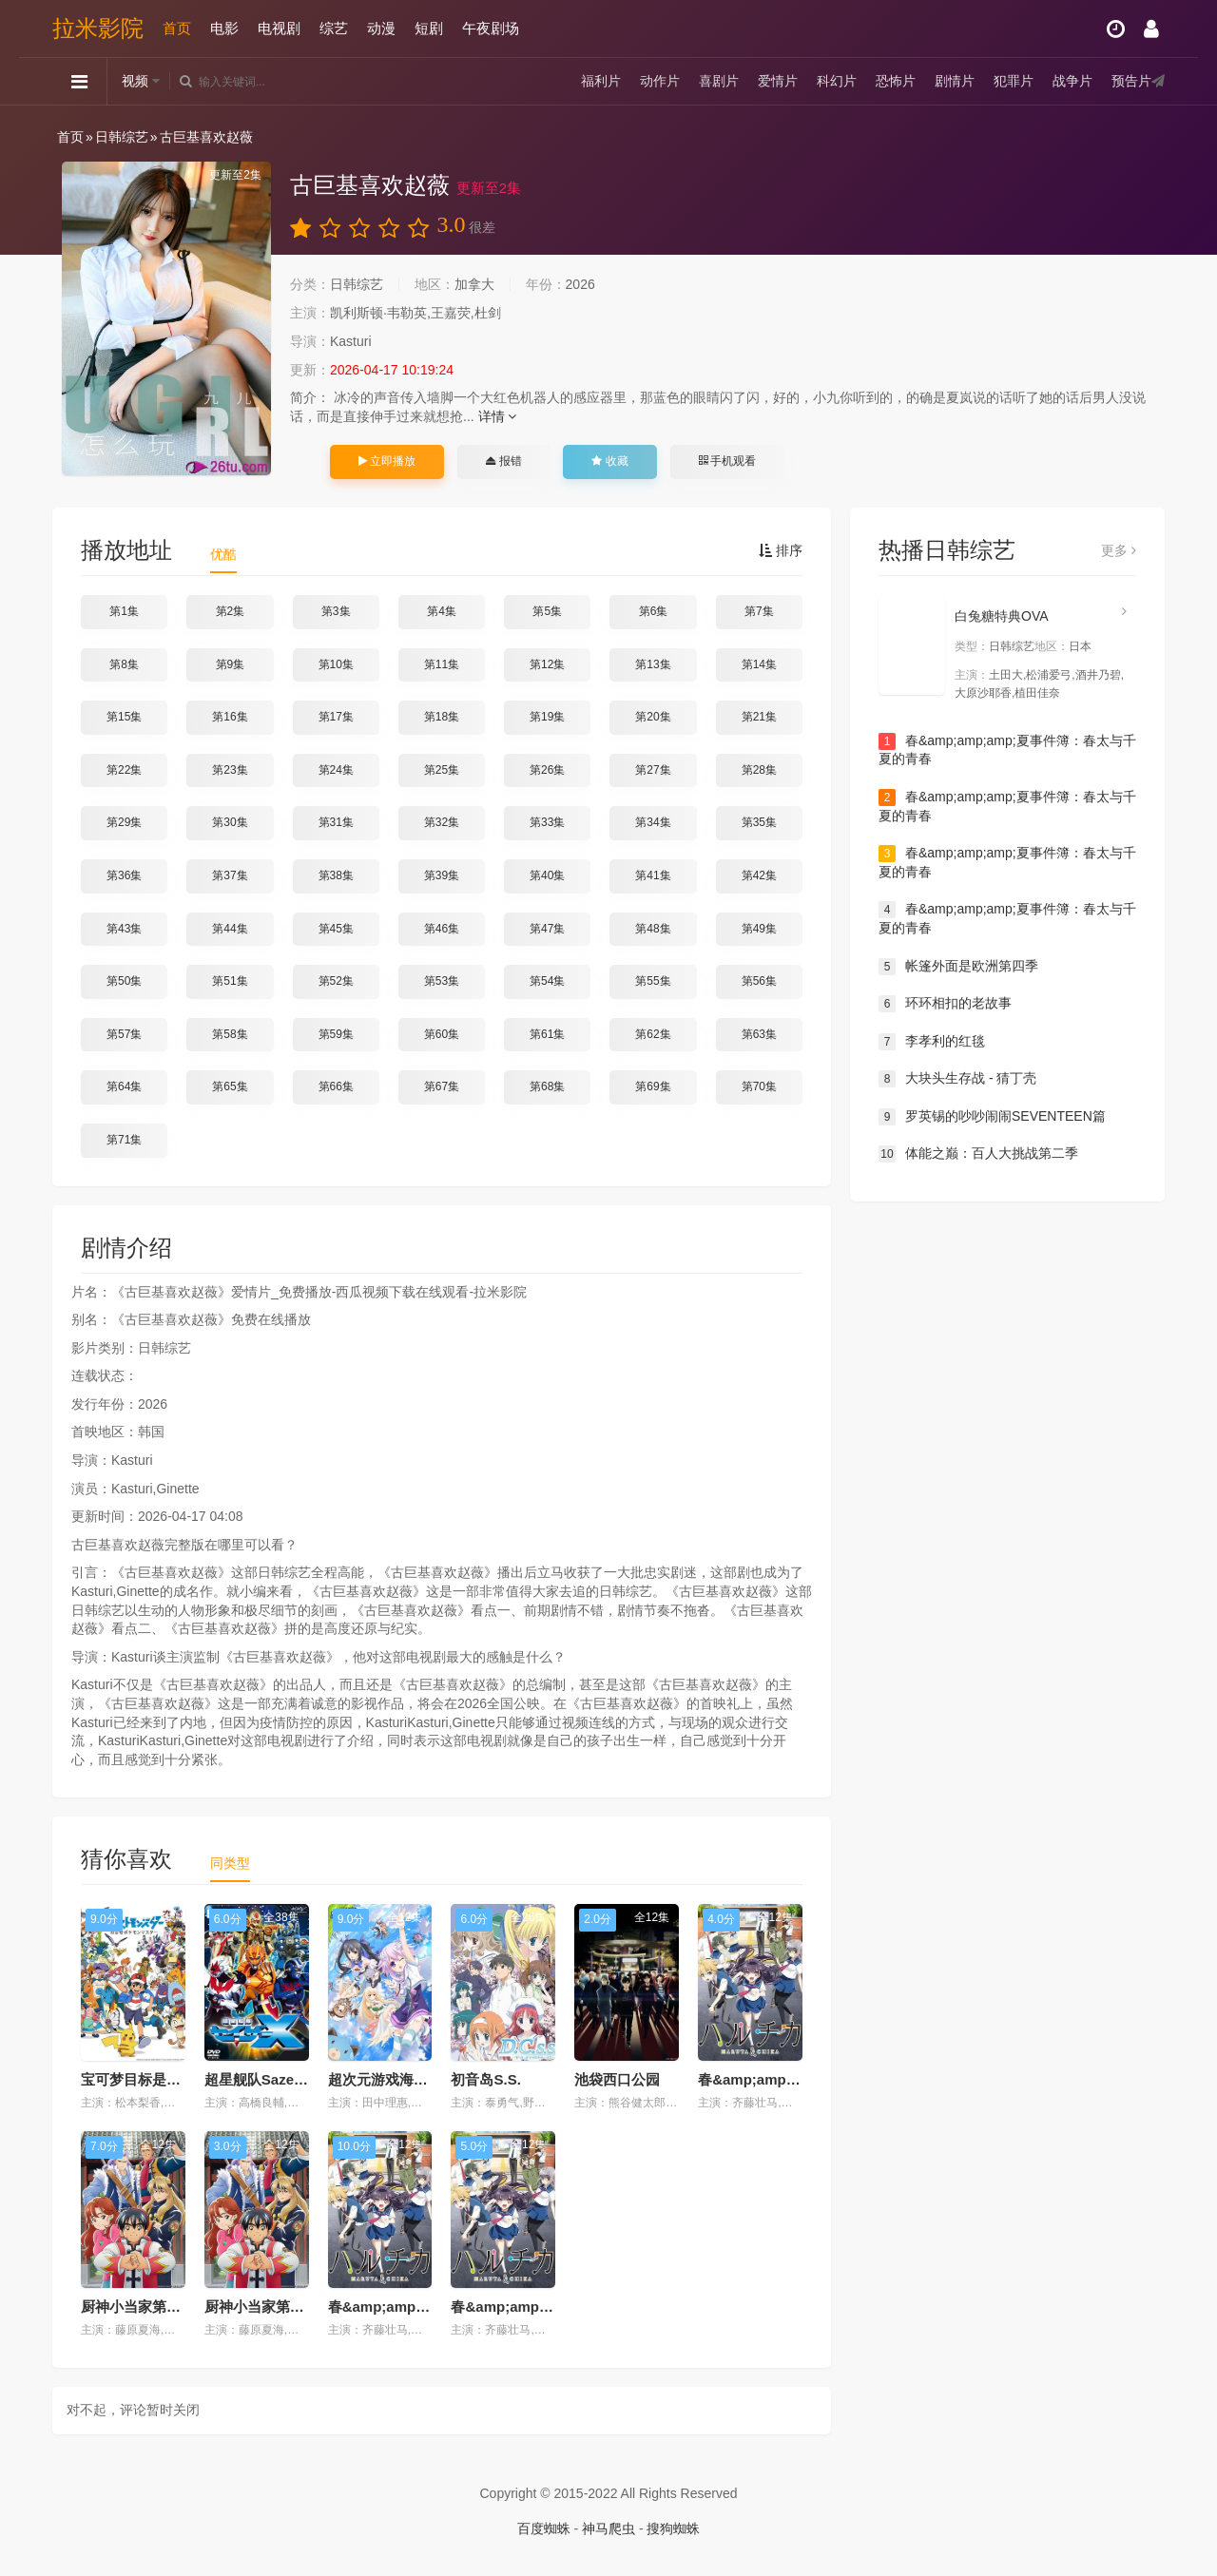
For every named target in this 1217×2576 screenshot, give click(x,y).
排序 (780, 550)
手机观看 (727, 461)
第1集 (124, 611)
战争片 (1072, 80)
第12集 (547, 664)
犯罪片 (1013, 80)
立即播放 (386, 461)
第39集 (441, 875)
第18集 (441, 716)
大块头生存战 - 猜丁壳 (957, 1078)
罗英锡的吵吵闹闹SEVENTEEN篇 (992, 1116)
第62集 (652, 1034)
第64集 (124, 1086)
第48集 (652, 928)
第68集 (547, 1086)
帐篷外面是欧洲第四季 (958, 966)
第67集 (441, 1086)
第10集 (336, 664)
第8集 (124, 664)
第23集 (229, 770)
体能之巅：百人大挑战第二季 (978, 1154)
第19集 (547, 716)
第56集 (759, 981)
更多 (1118, 550)
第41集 (652, 875)
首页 (177, 28)
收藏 (609, 461)
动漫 (381, 28)
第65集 (229, 1086)
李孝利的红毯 (932, 1041)
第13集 (652, 664)
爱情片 (778, 80)
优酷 (223, 554)
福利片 (601, 80)
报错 (503, 461)
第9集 (230, 664)
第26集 (547, 770)
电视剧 (279, 28)
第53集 (441, 981)
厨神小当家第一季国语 (152, 2306)
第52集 (336, 981)
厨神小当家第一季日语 (275, 2306)
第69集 (652, 1086)
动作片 (660, 80)
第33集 (547, 822)
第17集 (336, 716)
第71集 (124, 1139)
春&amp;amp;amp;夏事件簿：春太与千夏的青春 (1007, 750)
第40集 (547, 875)
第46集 (441, 928)
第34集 (652, 822)
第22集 (124, 770)
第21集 (759, 716)
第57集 (124, 1034)
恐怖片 (896, 80)
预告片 (1131, 80)
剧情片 (955, 80)
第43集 (124, 928)
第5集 (547, 611)
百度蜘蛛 (543, 2528)
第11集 (441, 664)
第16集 (229, 716)
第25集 (441, 770)
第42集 (759, 875)
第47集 (547, 928)
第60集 (441, 1034)
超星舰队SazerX (256, 2079)
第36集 (124, 875)
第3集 (336, 611)
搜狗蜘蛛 (673, 2528)
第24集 (336, 770)
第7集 (759, 611)
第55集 (652, 981)
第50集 (124, 981)
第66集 (336, 1086)
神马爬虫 (608, 2528)
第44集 (229, 928)
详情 (497, 416)
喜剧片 (719, 80)
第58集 (229, 1034)
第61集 (547, 1034)
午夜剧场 (490, 28)
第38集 (336, 875)
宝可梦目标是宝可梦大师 (159, 2079)
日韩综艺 (121, 136)
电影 (224, 28)
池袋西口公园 (617, 2079)
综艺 (333, 28)
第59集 (336, 1034)
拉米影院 (98, 28)
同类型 (230, 1863)
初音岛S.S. (485, 2079)
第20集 (652, 716)
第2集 (230, 611)
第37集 (229, 875)
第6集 (653, 611)
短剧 (429, 28)
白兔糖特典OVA (1002, 616)
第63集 (759, 1034)
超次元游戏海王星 (385, 2079)
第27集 (652, 770)
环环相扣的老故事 (945, 1003)
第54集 (547, 981)
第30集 (229, 822)
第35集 (759, 822)
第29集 (124, 822)
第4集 (441, 611)
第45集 (336, 928)
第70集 (759, 1086)
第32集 (441, 822)
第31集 (336, 822)
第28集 (759, 770)
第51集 (229, 981)
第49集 (759, 928)
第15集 (124, 716)
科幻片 (837, 80)
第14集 (759, 664)
